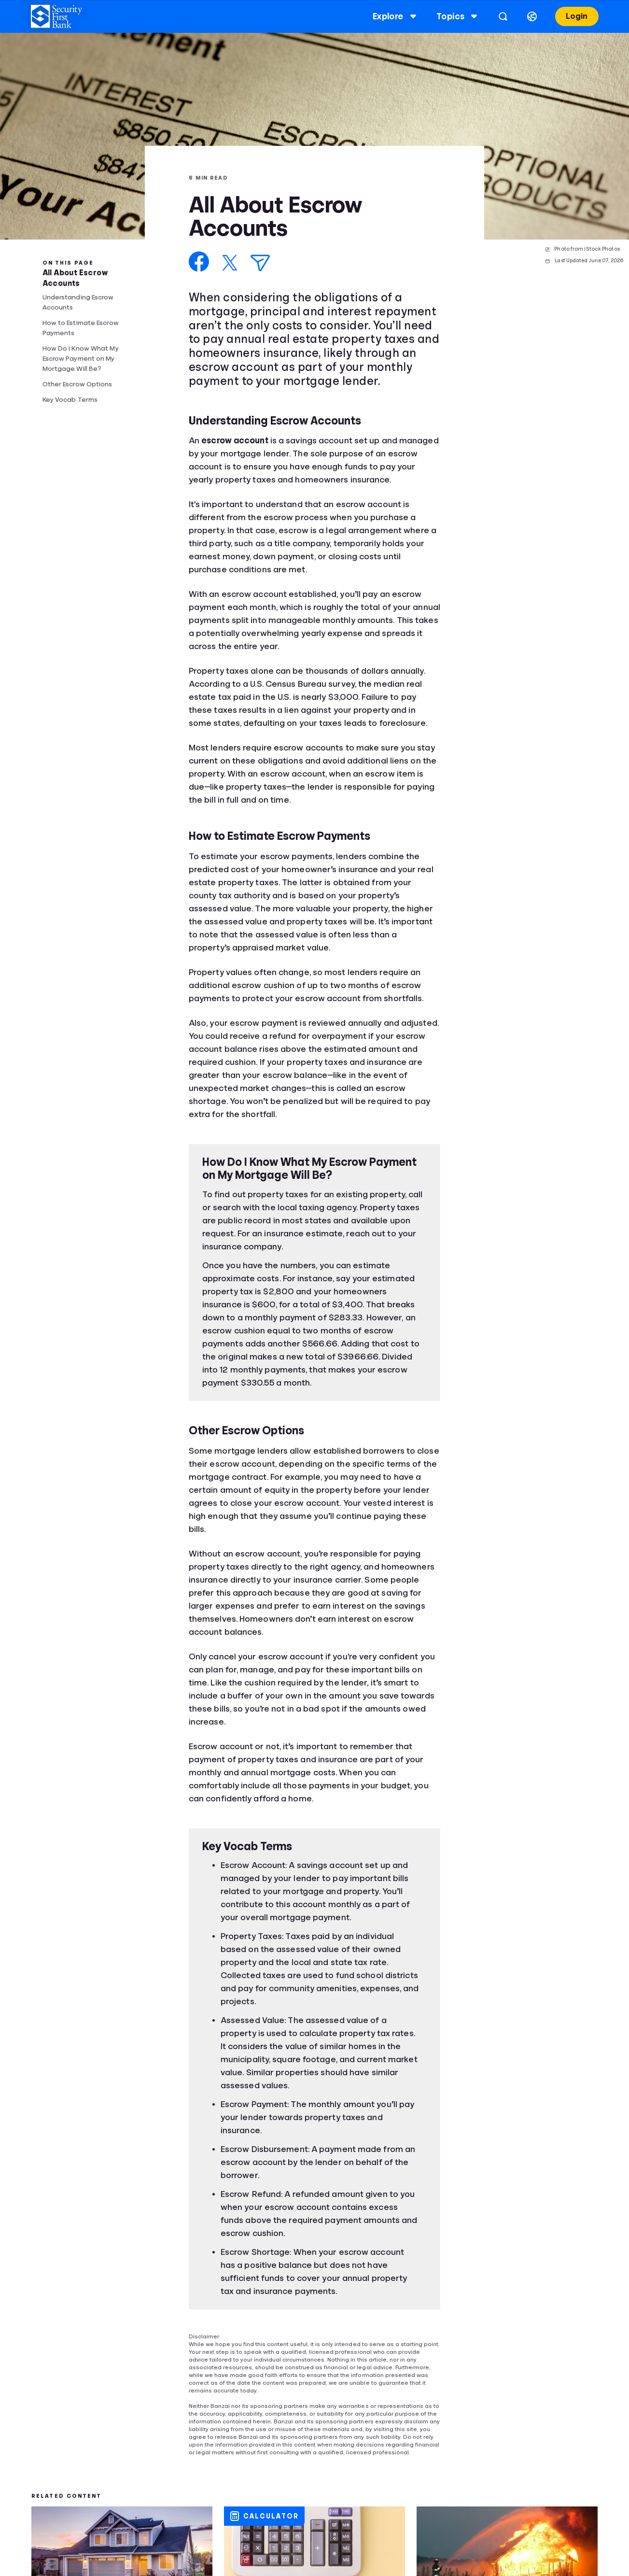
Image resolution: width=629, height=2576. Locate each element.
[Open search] (503, 16)
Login (576, 16)
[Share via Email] (260, 263)
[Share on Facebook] (199, 261)
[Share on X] (229, 262)
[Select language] (532, 16)
